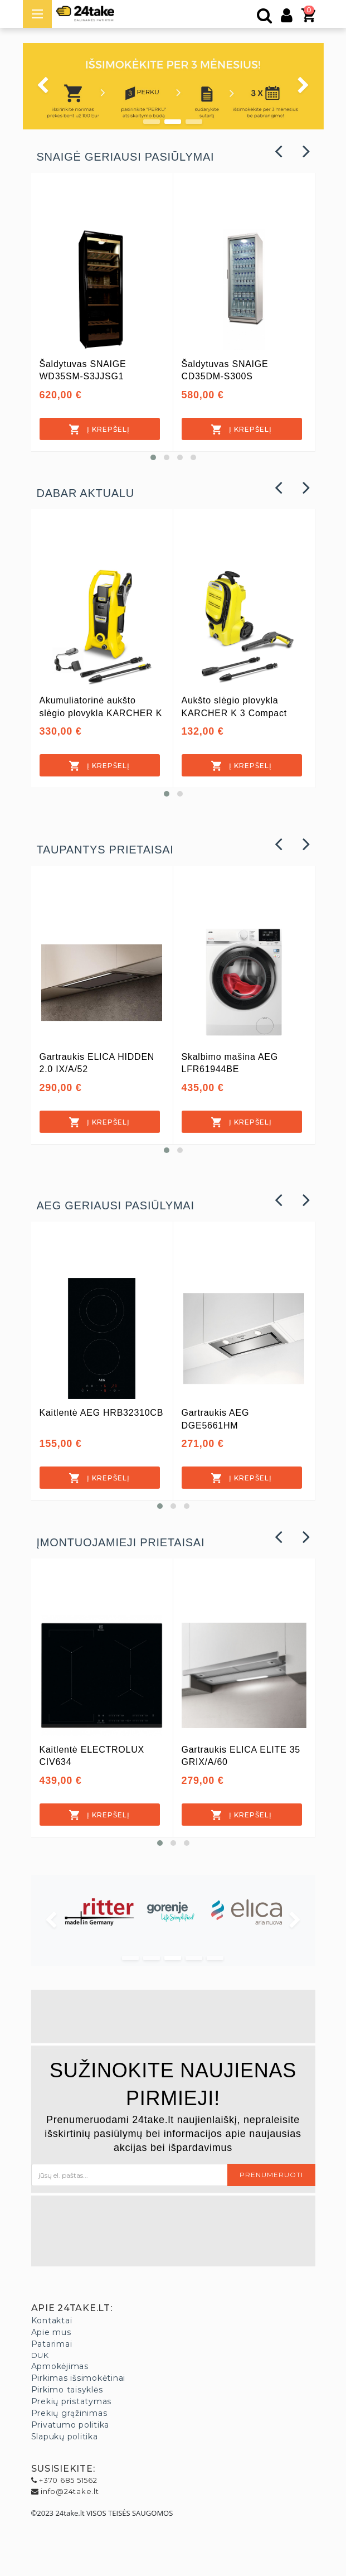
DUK (40, 2355)
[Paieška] (264, 18)
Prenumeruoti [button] (271, 2174)
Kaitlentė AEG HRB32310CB (102, 1412)
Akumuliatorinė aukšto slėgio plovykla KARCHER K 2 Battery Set (101, 713)
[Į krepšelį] (100, 429)
